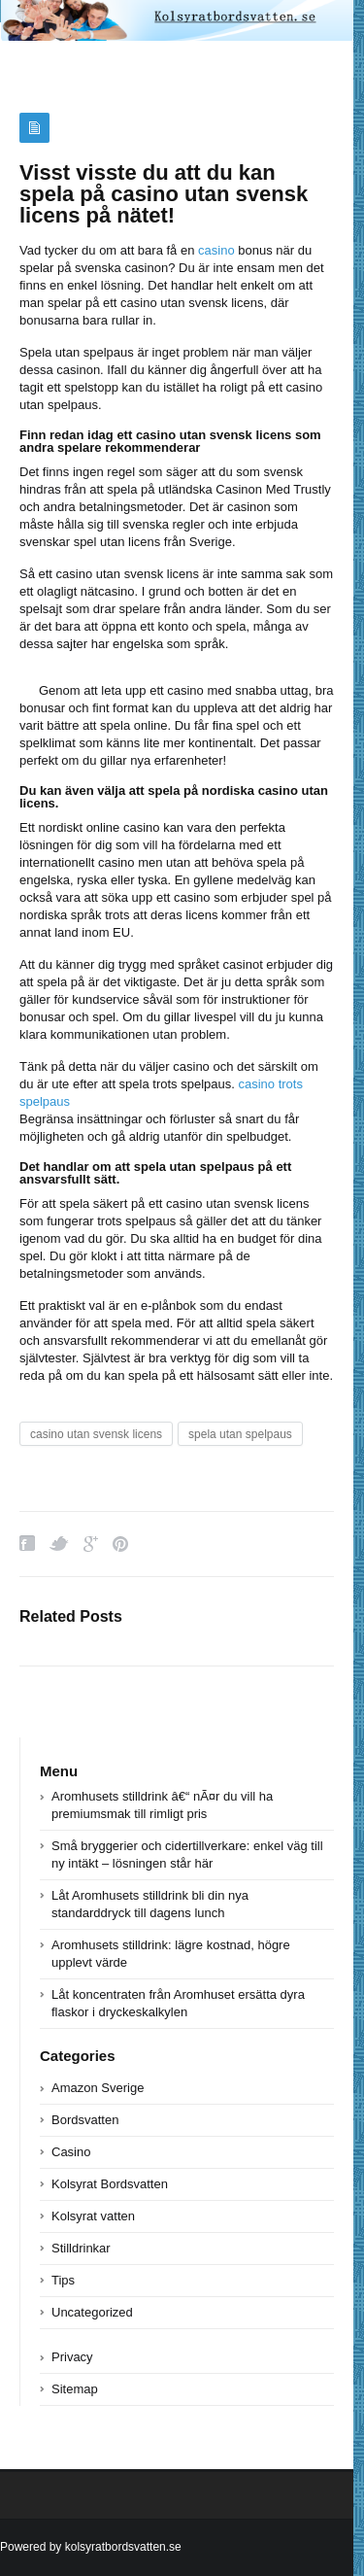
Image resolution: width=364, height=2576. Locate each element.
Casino (70, 2152)
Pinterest (120, 1543)
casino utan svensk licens (96, 1434)
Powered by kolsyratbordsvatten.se (91, 2547)
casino (216, 250)
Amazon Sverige (97, 2087)
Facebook (27, 1543)
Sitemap (74, 2389)
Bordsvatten (84, 2119)
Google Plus (90, 1543)
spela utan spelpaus (240, 1434)
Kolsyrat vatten (93, 2216)
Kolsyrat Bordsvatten (109, 2184)
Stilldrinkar (81, 2248)
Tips (63, 2280)
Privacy (72, 2357)
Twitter (59, 1543)
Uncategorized (92, 2312)
